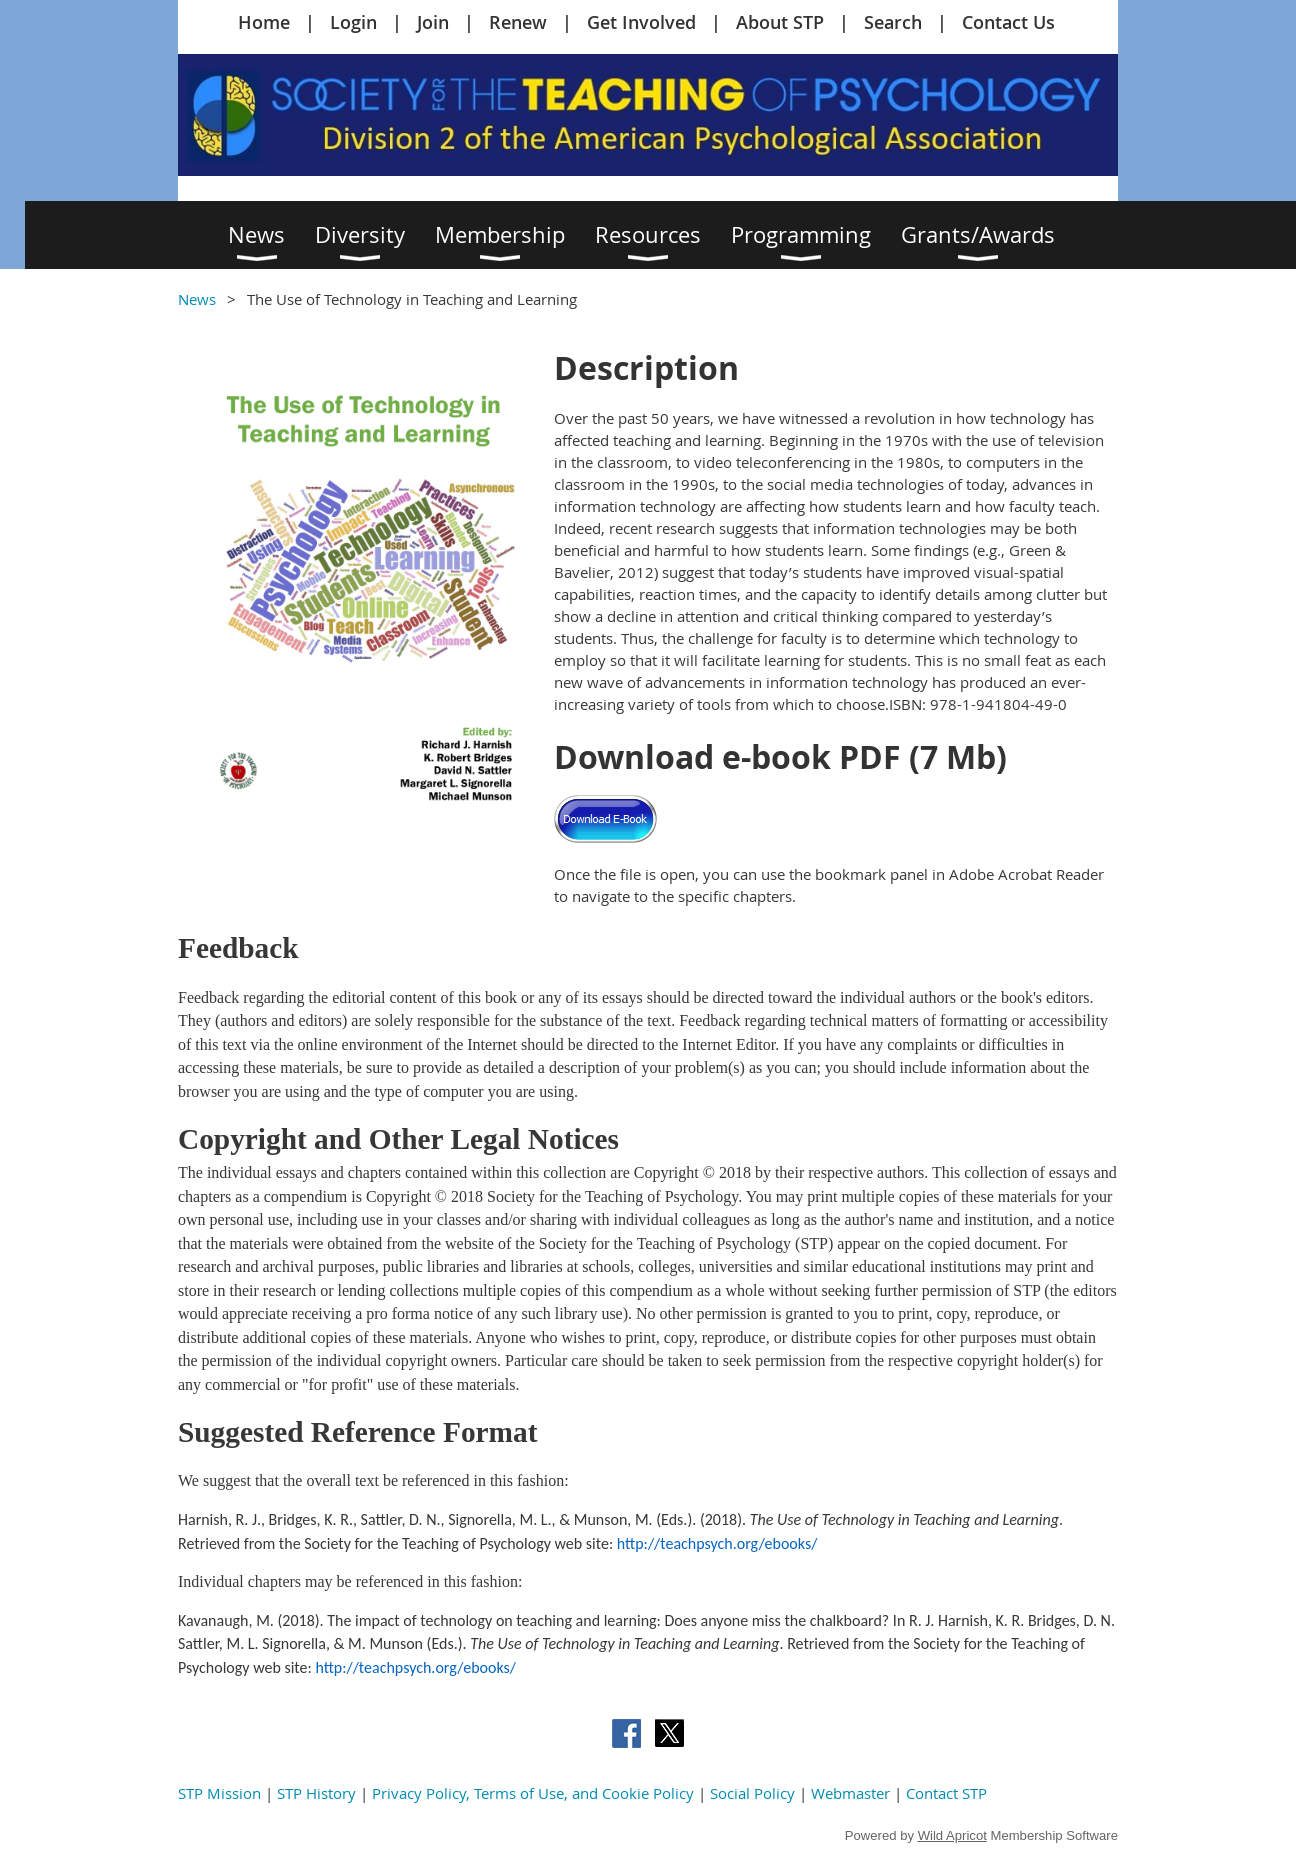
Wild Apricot (952, 1835)
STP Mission (219, 1793)
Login (353, 22)
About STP (780, 22)
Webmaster (850, 1793)
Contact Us (1008, 22)
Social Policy (752, 1793)
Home (264, 22)
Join (433, 22)
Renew (518, 22)
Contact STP (946, 1793)
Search (893, 22)
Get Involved (641, 22)
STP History (316, 1793)
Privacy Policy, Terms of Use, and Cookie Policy (533, 1793)
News (197, 299)
